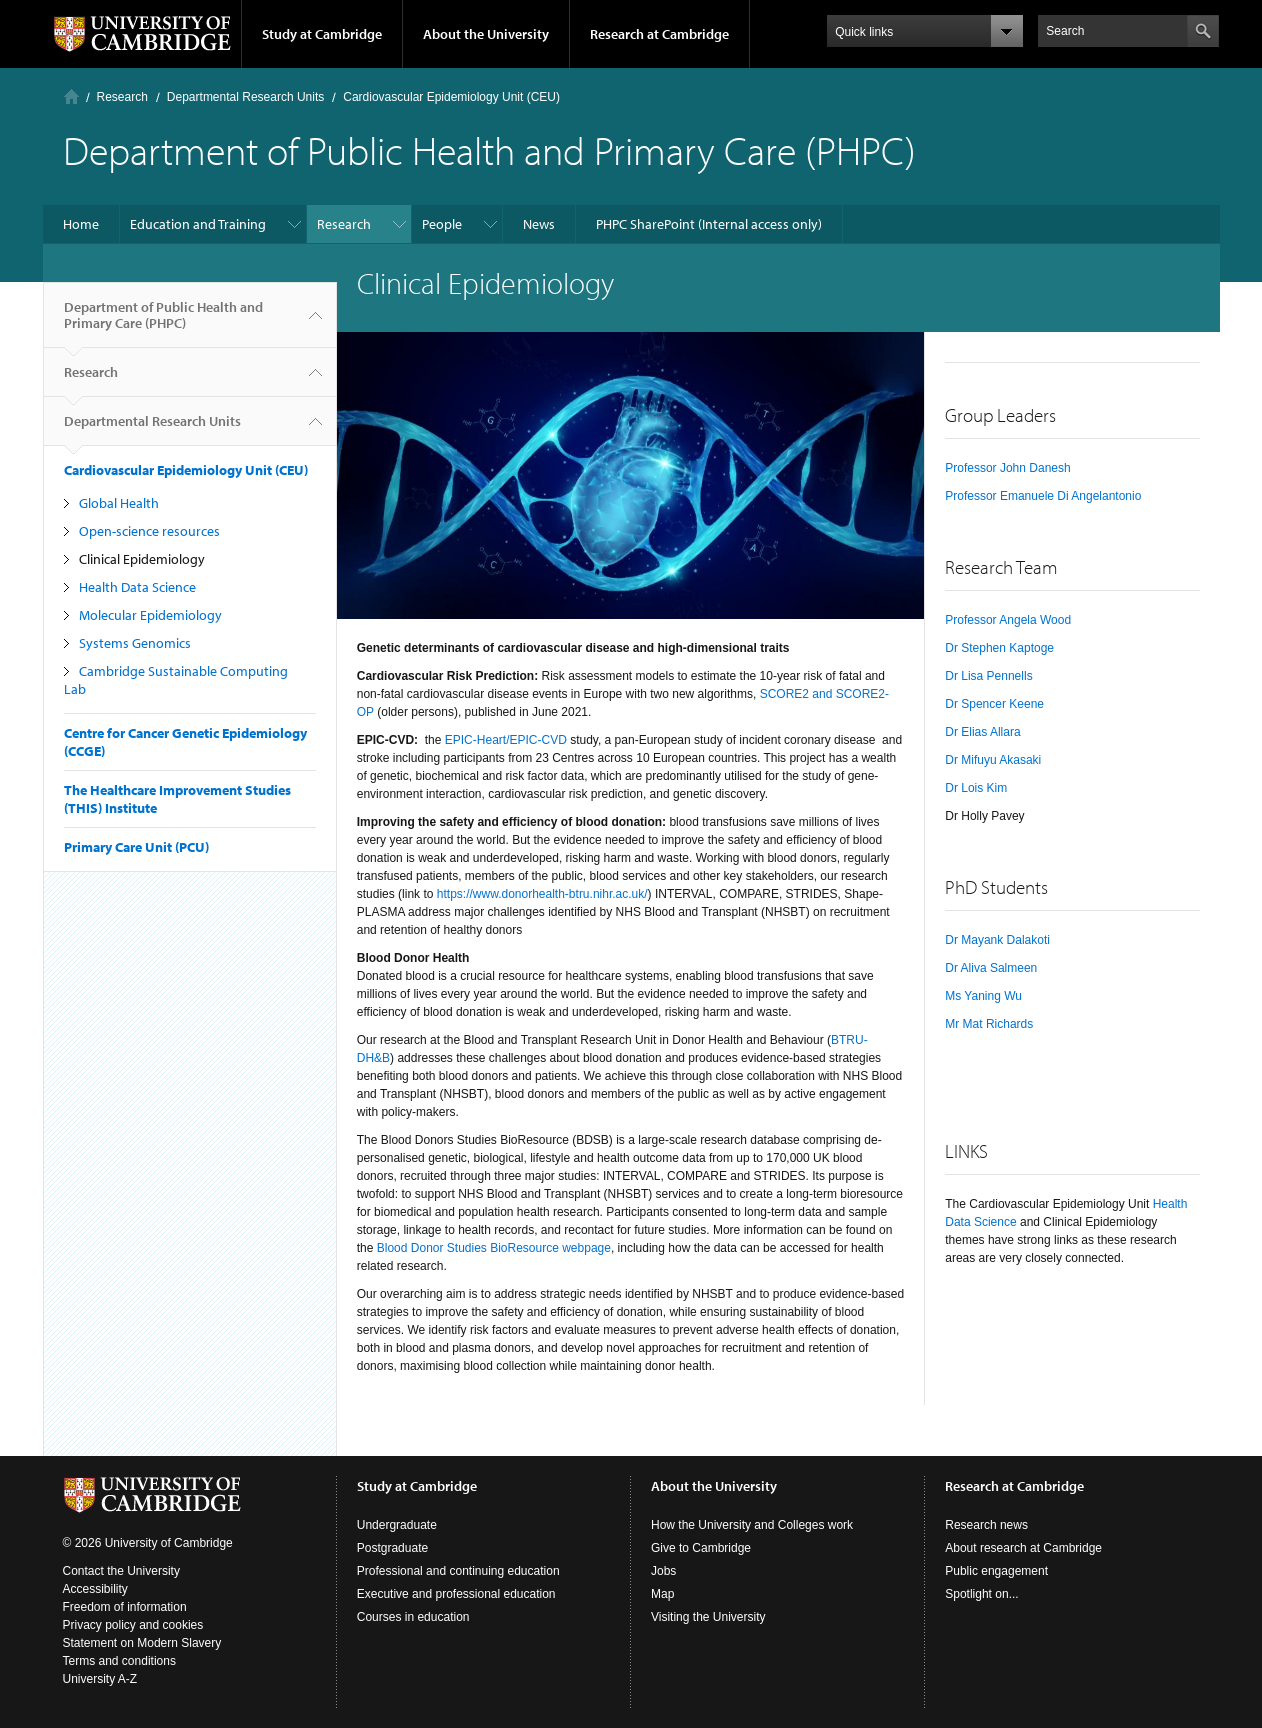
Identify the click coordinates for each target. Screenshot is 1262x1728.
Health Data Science (137, 587)
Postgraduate (392, 1548)
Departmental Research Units (245, 97)
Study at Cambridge (322, 34)
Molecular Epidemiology (150, 615)
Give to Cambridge (701, 1548)
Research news (986, 1525)
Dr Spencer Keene (994, 704)
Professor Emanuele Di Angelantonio (1043, 496)
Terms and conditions (119, 1661)
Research (122, 97)
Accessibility (95, 1589)
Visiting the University (708, 1617)
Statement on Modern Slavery (142, 1643)
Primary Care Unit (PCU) (136, 847)
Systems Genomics (135, 643)
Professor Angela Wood (1008, 620)
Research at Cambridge (659, 34)
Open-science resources (149, 531)
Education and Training (198, 224)
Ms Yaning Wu (983, 996)
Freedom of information (125, 1607)
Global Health (119, 503)
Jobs (663, 1571)
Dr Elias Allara (982, 732)
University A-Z (100, 1679)
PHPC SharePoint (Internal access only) (709, 224)
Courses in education (413, 1617)
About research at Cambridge (1023, 1548)
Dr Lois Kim (976, 788)
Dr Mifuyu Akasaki (993, 760)
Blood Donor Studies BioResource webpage (494, 1248)
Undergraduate (397, 1525)
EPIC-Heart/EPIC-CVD (506, 740)
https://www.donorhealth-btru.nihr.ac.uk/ (542, 894)
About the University (486, 34)
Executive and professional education (456, 1594)
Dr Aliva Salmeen (991, 968)
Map (662, 1594)
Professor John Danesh (1007, 468)
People (442, 224)
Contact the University (121, 1571)
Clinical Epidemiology (142, 559)
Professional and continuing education (458, 1571)
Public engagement (996, 1571)
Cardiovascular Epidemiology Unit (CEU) (451, 97)
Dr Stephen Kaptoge (999, 648)
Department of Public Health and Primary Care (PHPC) (163, 323)
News (539, 224)
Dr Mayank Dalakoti (997, 940)
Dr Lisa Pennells (988, 676)
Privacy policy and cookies (133, 1625)
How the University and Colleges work (752, 1525)
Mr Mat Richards (989, 1024)
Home (71, 96)
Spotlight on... (981, 1594)
